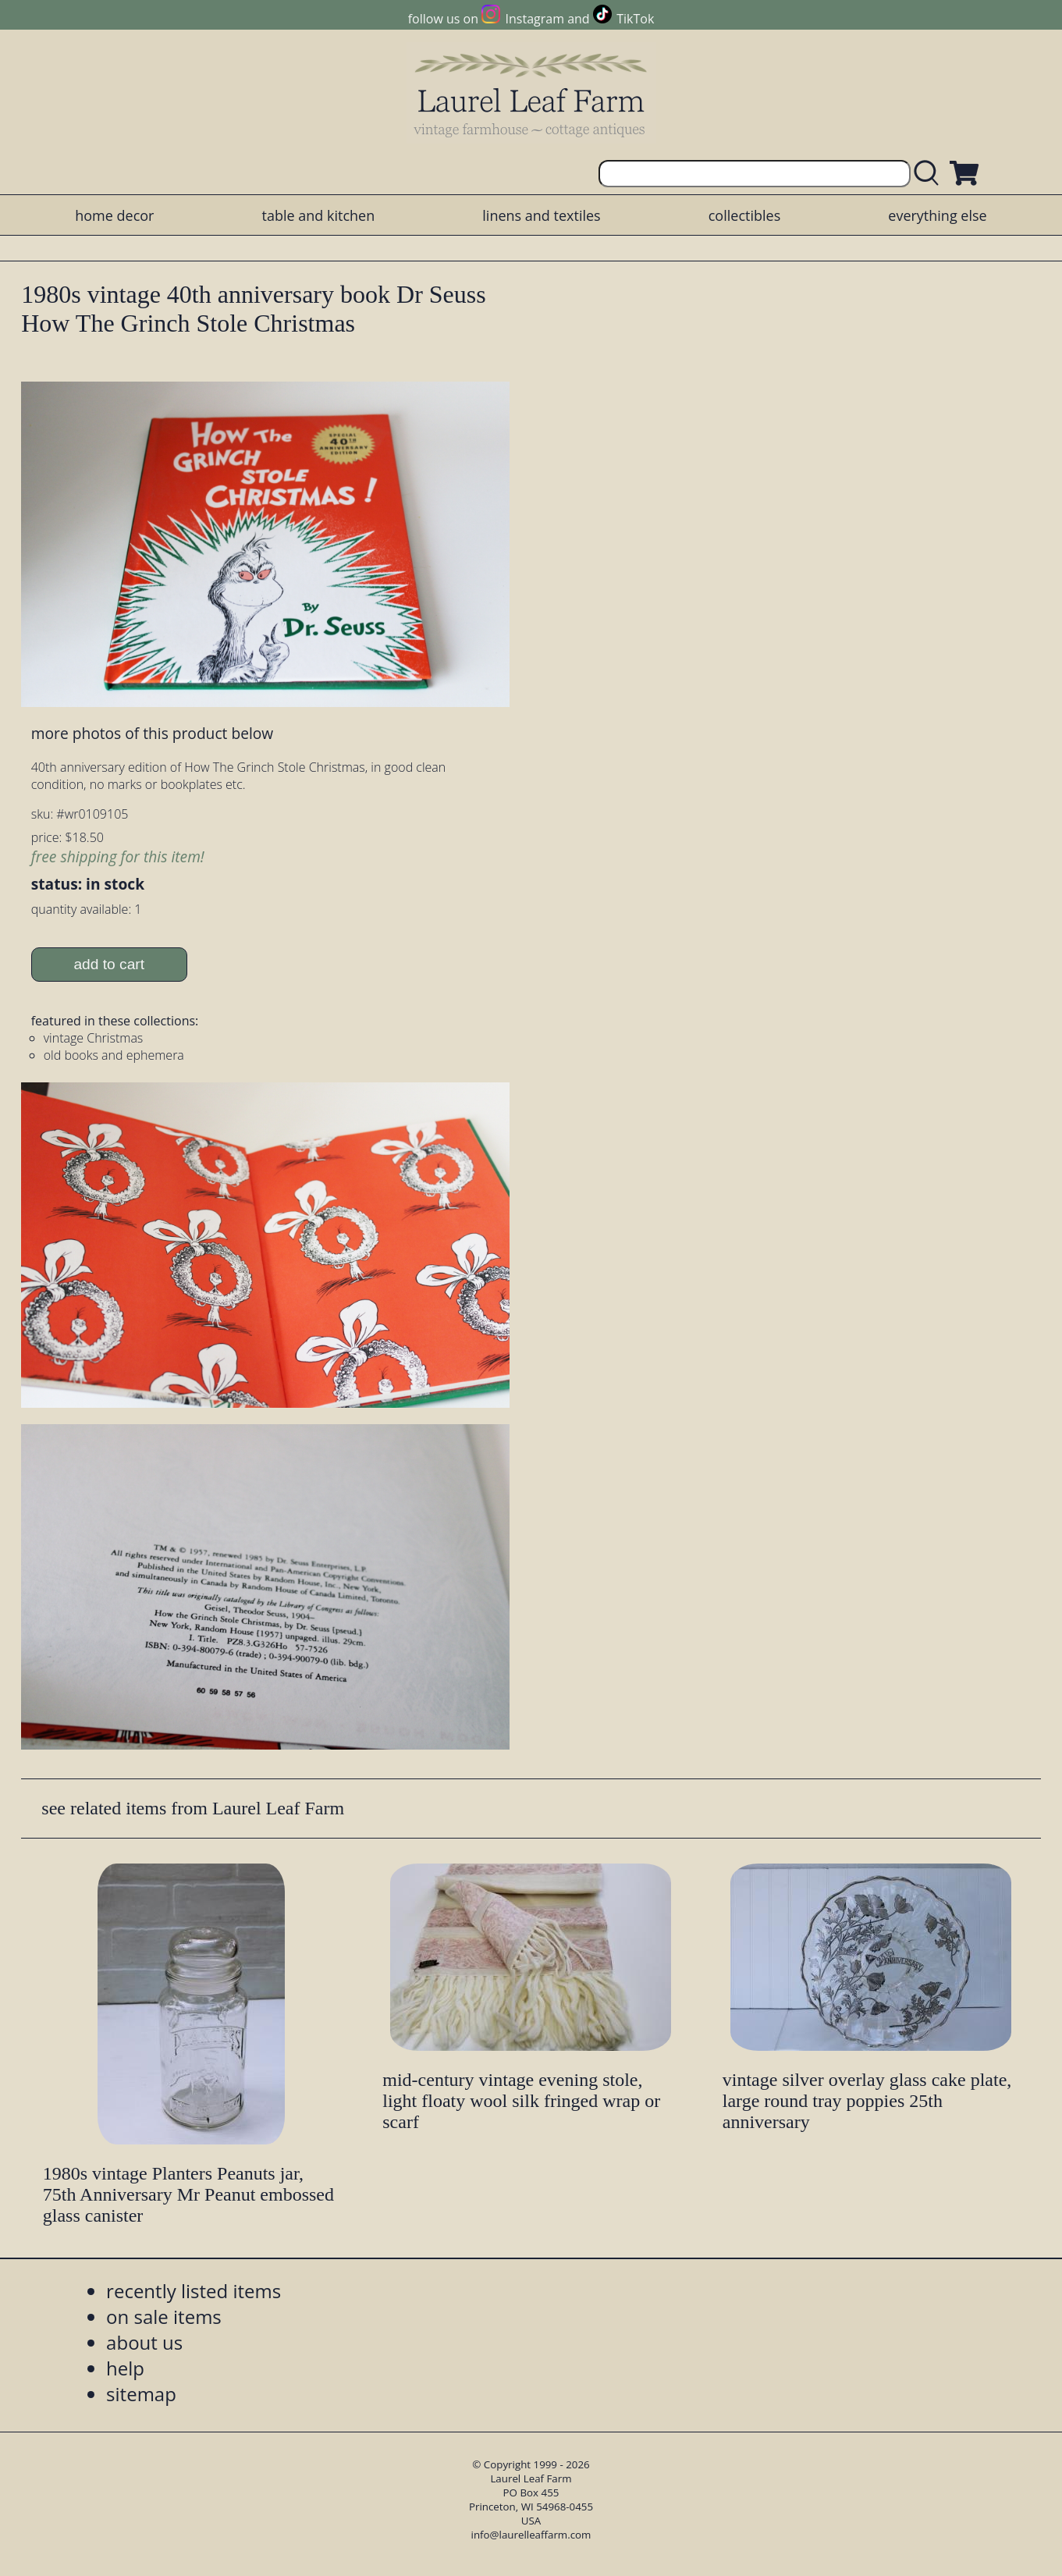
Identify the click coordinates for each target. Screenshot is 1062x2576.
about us (144, 2342)
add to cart (108, 964)
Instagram (535, 18)
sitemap (141, 2394)
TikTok (635, 18)
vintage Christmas (94, 1037)
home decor (114, 215)
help (125, 2368)
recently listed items (193, 2291)
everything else (937, 215)
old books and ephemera (114, 1055)
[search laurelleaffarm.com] (930, 173)
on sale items (164, 2316)
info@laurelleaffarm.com (531, 2535)
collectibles (744, 215)
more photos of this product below (152, 733)
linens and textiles (541, 215)
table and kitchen (318, 215)
